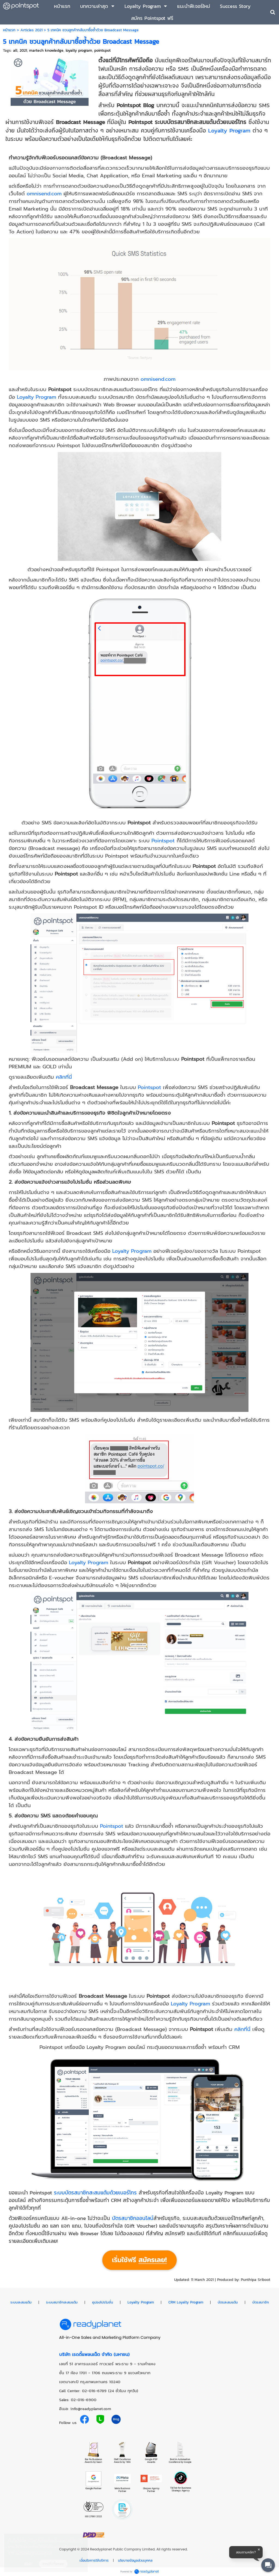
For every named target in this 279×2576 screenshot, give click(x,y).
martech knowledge (46, 50)
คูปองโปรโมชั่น (102, 2302)
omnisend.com (44, 193)
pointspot (102, 50)
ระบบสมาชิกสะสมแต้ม (62, 2302)
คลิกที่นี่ (64, 1077)
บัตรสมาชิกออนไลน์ (132, 2218)
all (15, 50)
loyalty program (79, 50)
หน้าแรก (9, 30)
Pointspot (163, 841)
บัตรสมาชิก (260, 2302)
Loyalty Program (229, 130)
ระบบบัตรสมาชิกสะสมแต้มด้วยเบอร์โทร (95, 2192)
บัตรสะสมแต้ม (228, 2302)
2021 (23, 50)
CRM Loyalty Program (185, 2302)
